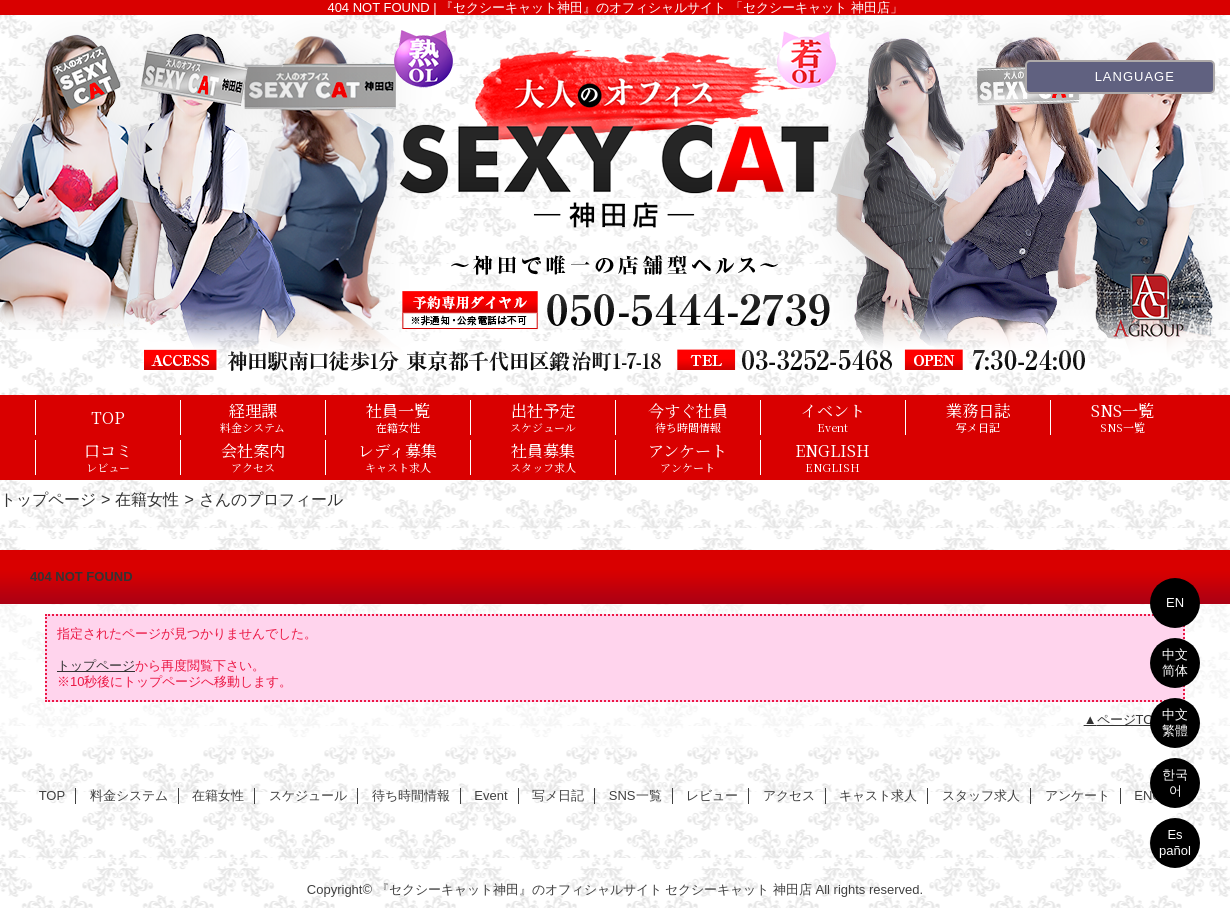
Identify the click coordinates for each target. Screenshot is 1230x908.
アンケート (1077, 795)
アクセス (789, 795)
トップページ (48, 499)
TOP (108, 417)
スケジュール (308, 795)
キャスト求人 (878, 795)
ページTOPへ (1136, 719)
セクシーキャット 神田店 (738, 889)
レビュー (712, 795)
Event (490, 795)
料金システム (129, 795)
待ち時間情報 (411, 795)
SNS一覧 (635, 795)
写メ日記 (558, 795)
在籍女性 (147, 499)
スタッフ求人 (981, 795)
